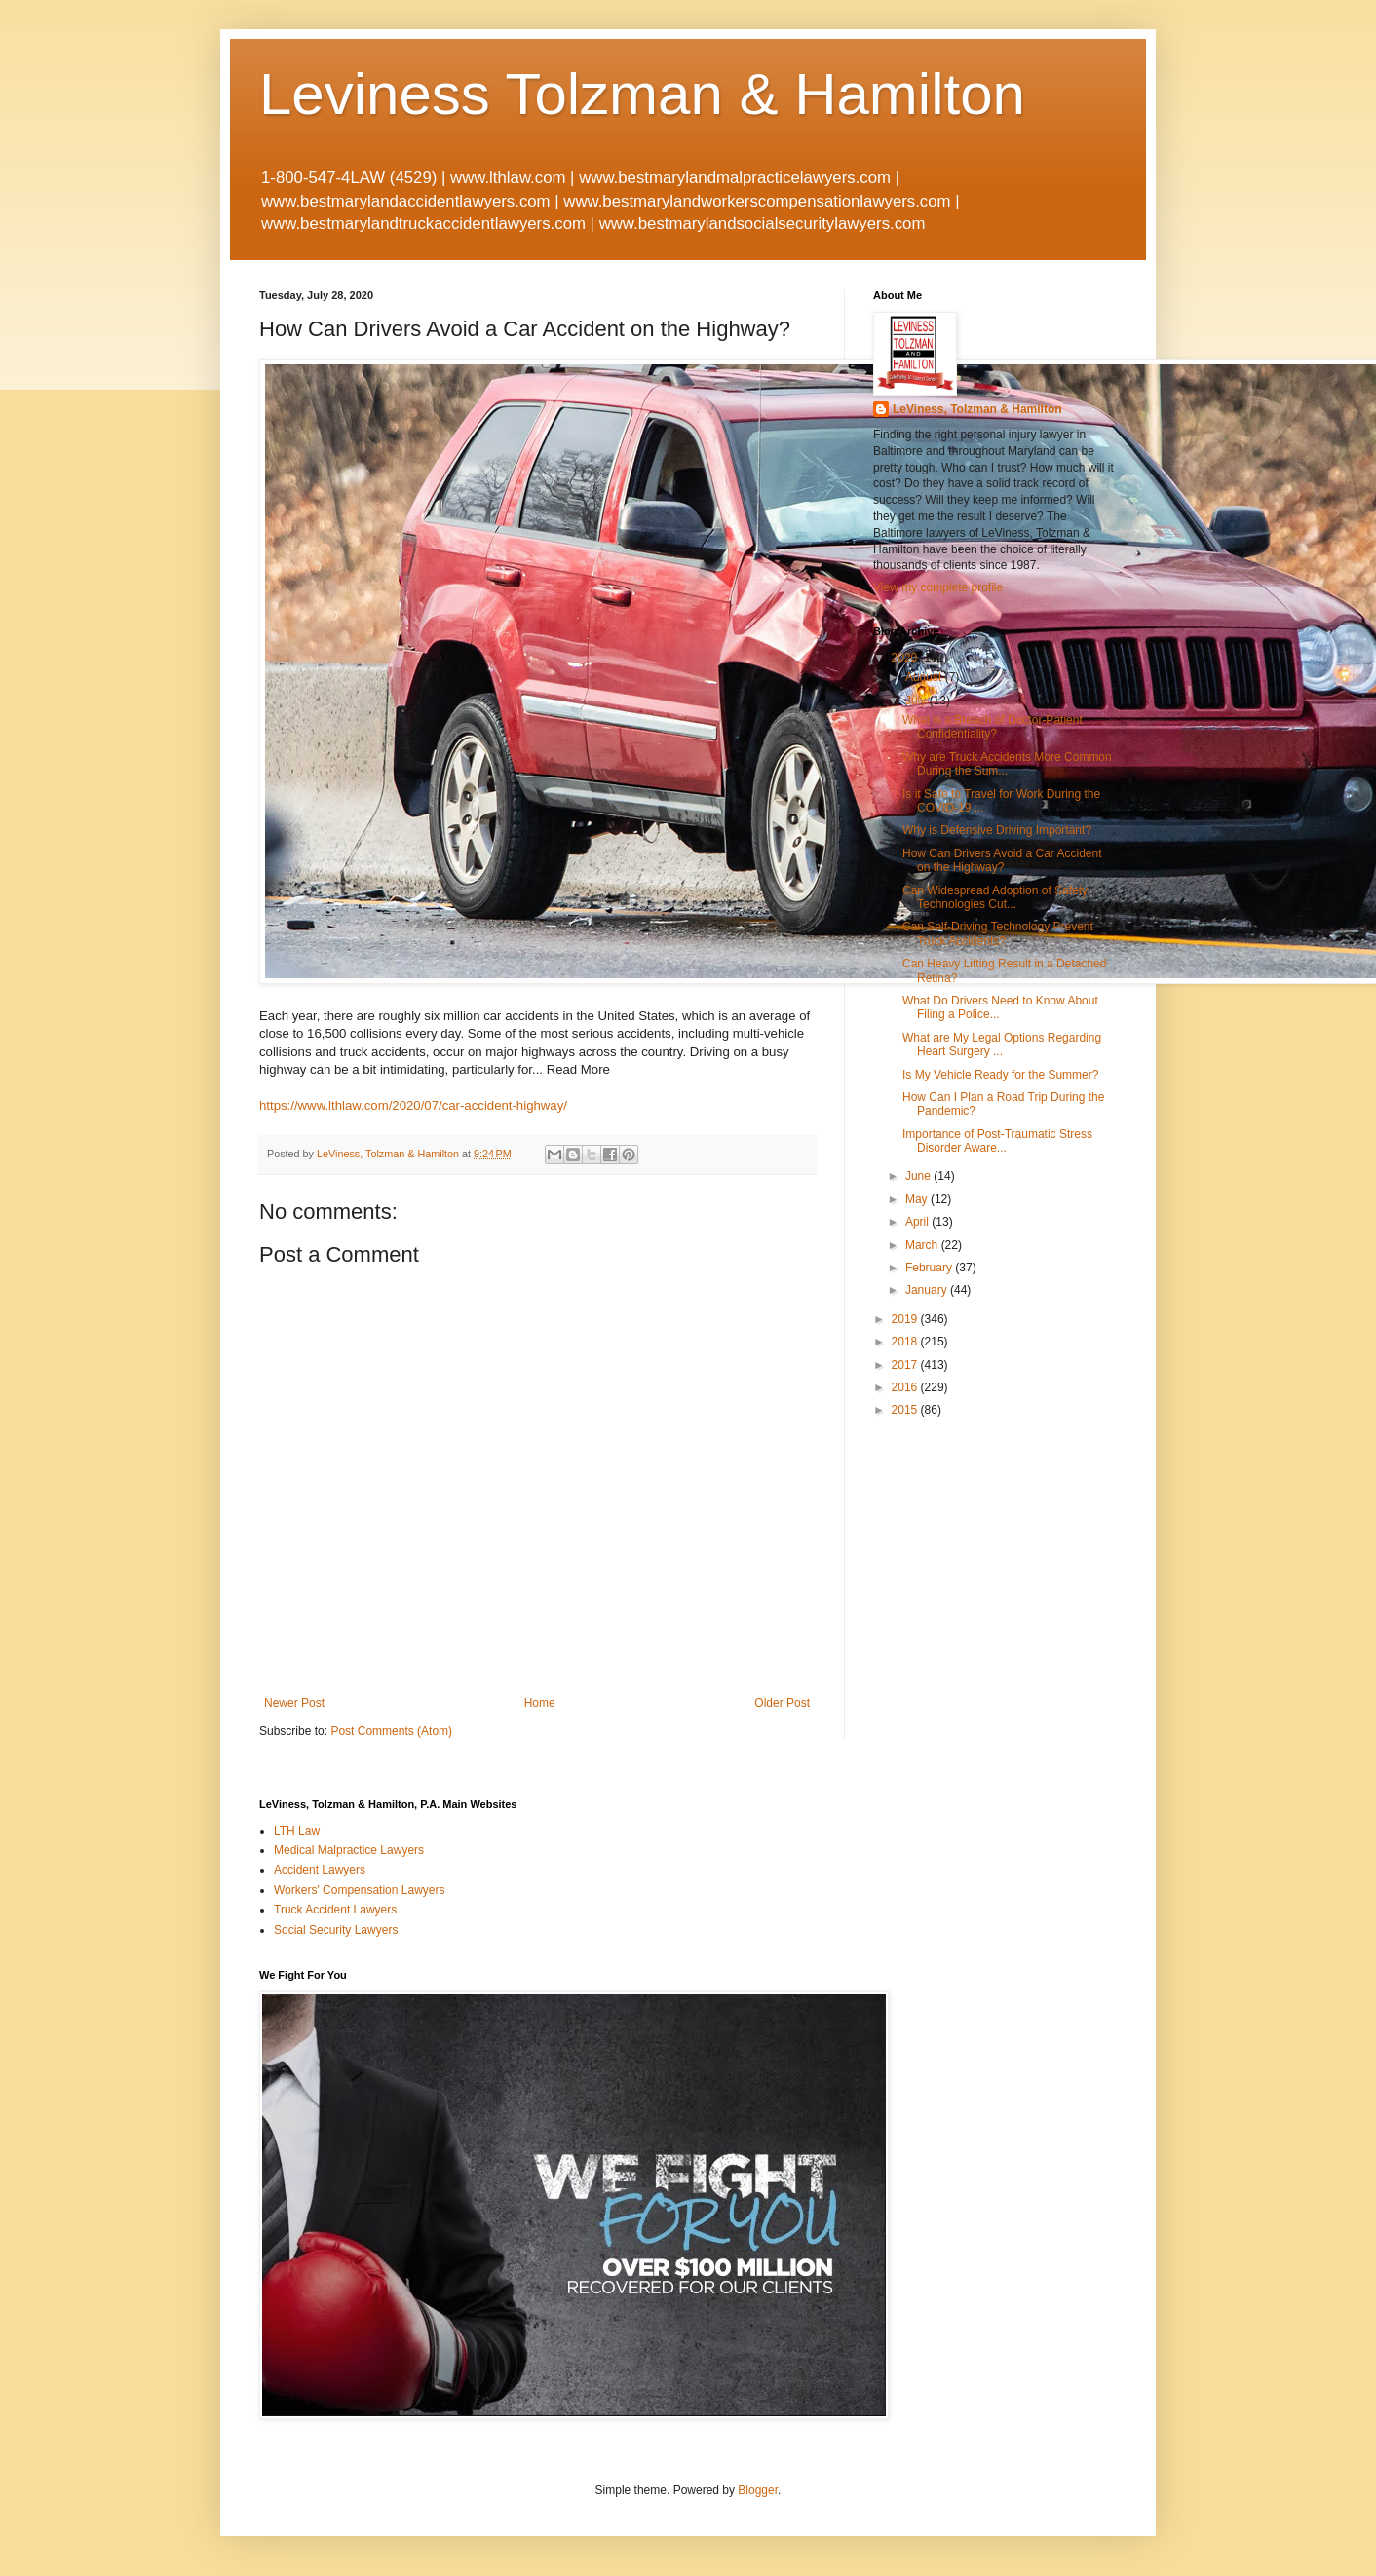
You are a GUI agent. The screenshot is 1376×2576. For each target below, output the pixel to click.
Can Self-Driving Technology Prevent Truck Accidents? (997, 933)
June (919, 1176)
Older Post (782, 1703)
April (918, 1222)
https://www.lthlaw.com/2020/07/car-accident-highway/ (413, 1105)
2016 (906, 1387)
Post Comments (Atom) (391, 1731)
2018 (906, 1341)
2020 (906, 657)
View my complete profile (938, 587)
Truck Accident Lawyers (335, 1909)
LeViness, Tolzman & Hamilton (977, 409)
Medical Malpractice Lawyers (349, 1850)
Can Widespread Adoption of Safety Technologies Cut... (995, 897)
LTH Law (297, 1830)
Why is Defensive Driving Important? (996, 830)
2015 (906, 1410)
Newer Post (294, 1703)
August (925, 677)
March (923, 1245)
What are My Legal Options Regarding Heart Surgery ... (1001, 1044)
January (927, 1290)
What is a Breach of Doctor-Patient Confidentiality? (992, 726)
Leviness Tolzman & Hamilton (642, 94)
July (917, 700)
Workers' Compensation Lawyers (359, 1890)
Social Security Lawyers (336, 1930)
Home (539, 1703)
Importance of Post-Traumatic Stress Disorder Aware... (997, 1141)
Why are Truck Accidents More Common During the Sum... (1007, 763)
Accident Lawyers (319, 1869)
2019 (906, 1319)
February (930, 1267)
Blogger (758, 2490)
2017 (906, 1365)
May (918, 1199)
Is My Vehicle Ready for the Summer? (1000, 1074)
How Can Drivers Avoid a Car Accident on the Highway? (1002, 860)
